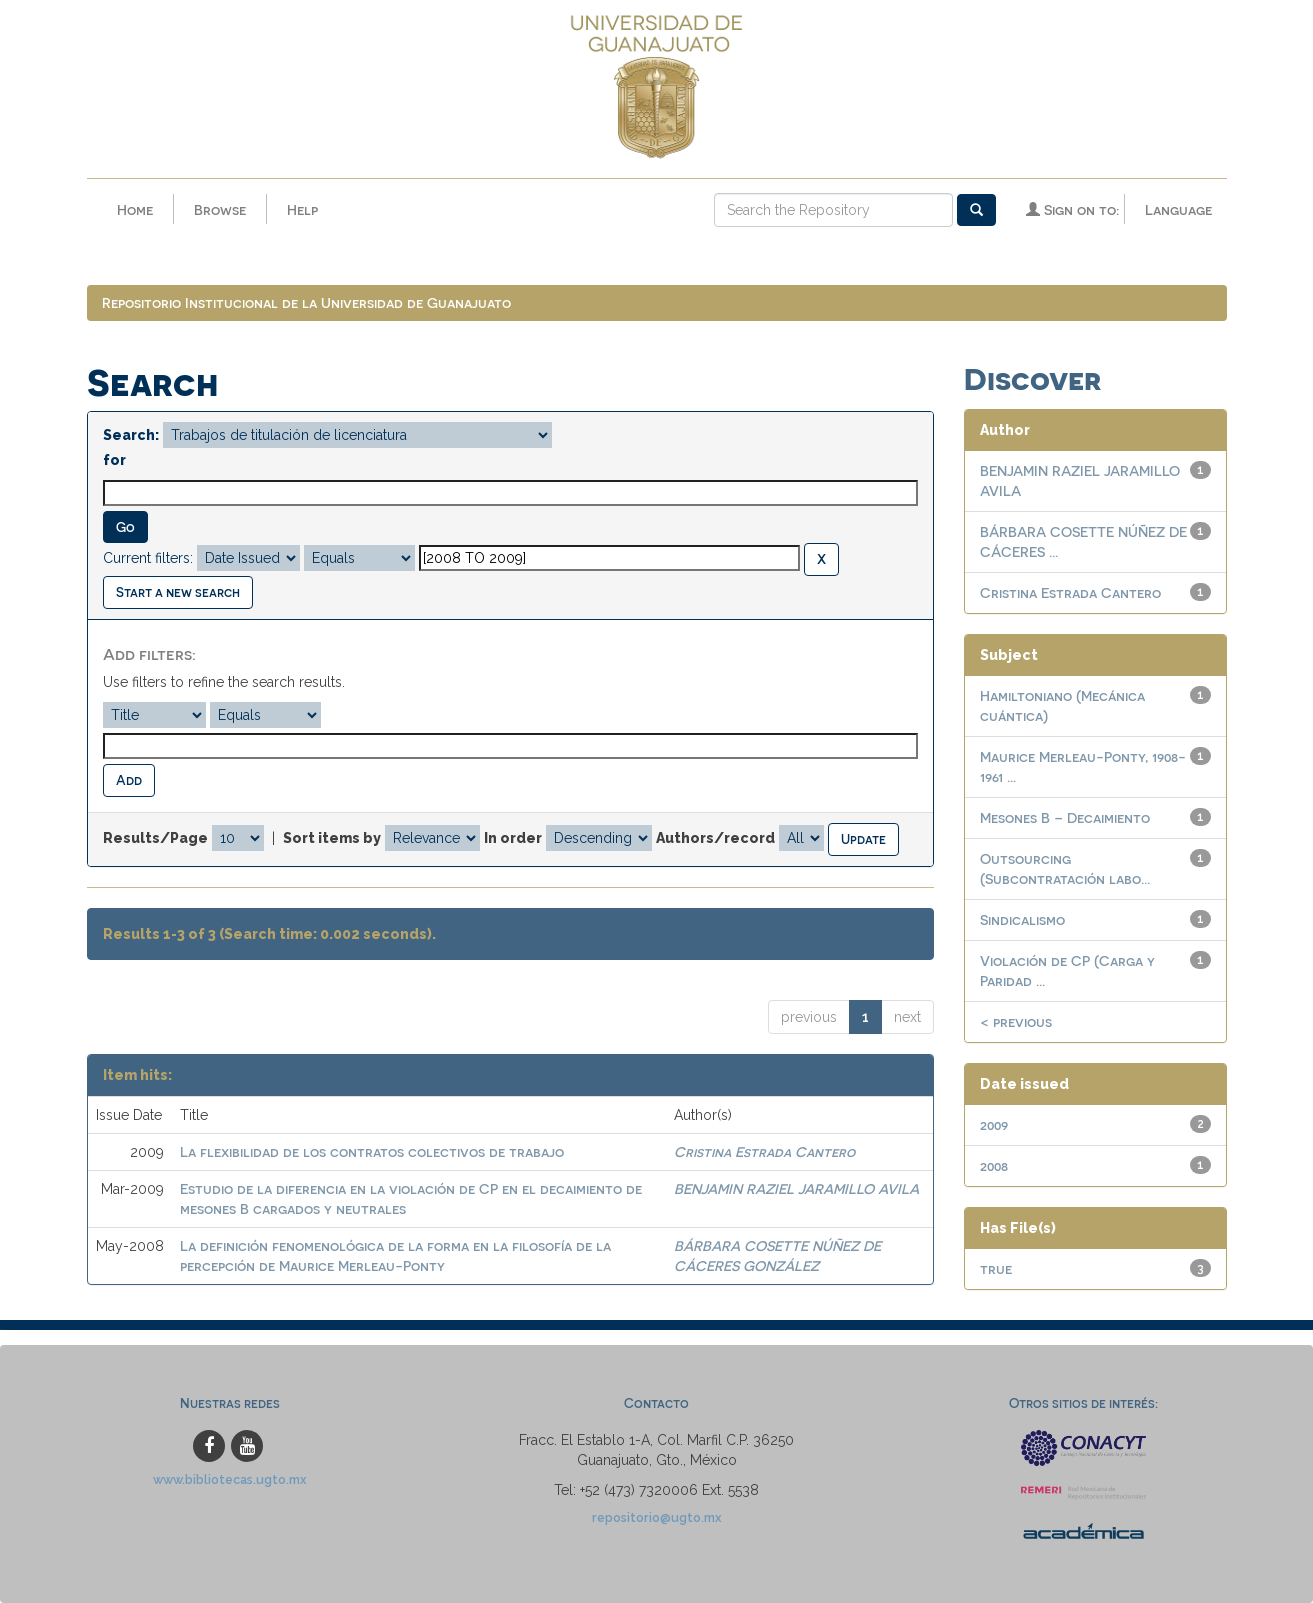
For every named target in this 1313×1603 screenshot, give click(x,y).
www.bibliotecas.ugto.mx (230, 1479)
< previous (1016, 1021)
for (114, 460)
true (996, 1268)
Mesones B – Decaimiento (1065, 817)
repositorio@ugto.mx (657, 1517)
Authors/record (715, 838)
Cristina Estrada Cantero (764, 1151)
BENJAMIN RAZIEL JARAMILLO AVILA (796, 1188)
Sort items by (332, 838)
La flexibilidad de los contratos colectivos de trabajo (372, 1151)
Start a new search (178, 591)
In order (513, 838)
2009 (994, 1124)
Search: (131, 435)
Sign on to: (1072, 209)
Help (302, 209)
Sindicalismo (1022, 919)
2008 (994, 1165)
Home (135, 209)
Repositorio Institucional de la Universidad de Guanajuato (306, 302)
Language (1178, 209)
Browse (220, 209)
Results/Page (155, 838)
